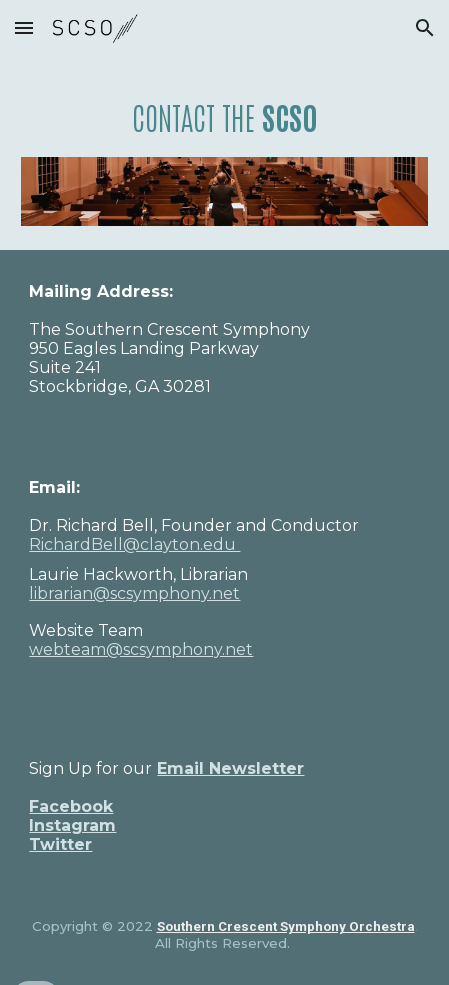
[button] (24, 27)
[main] (224, 118)
